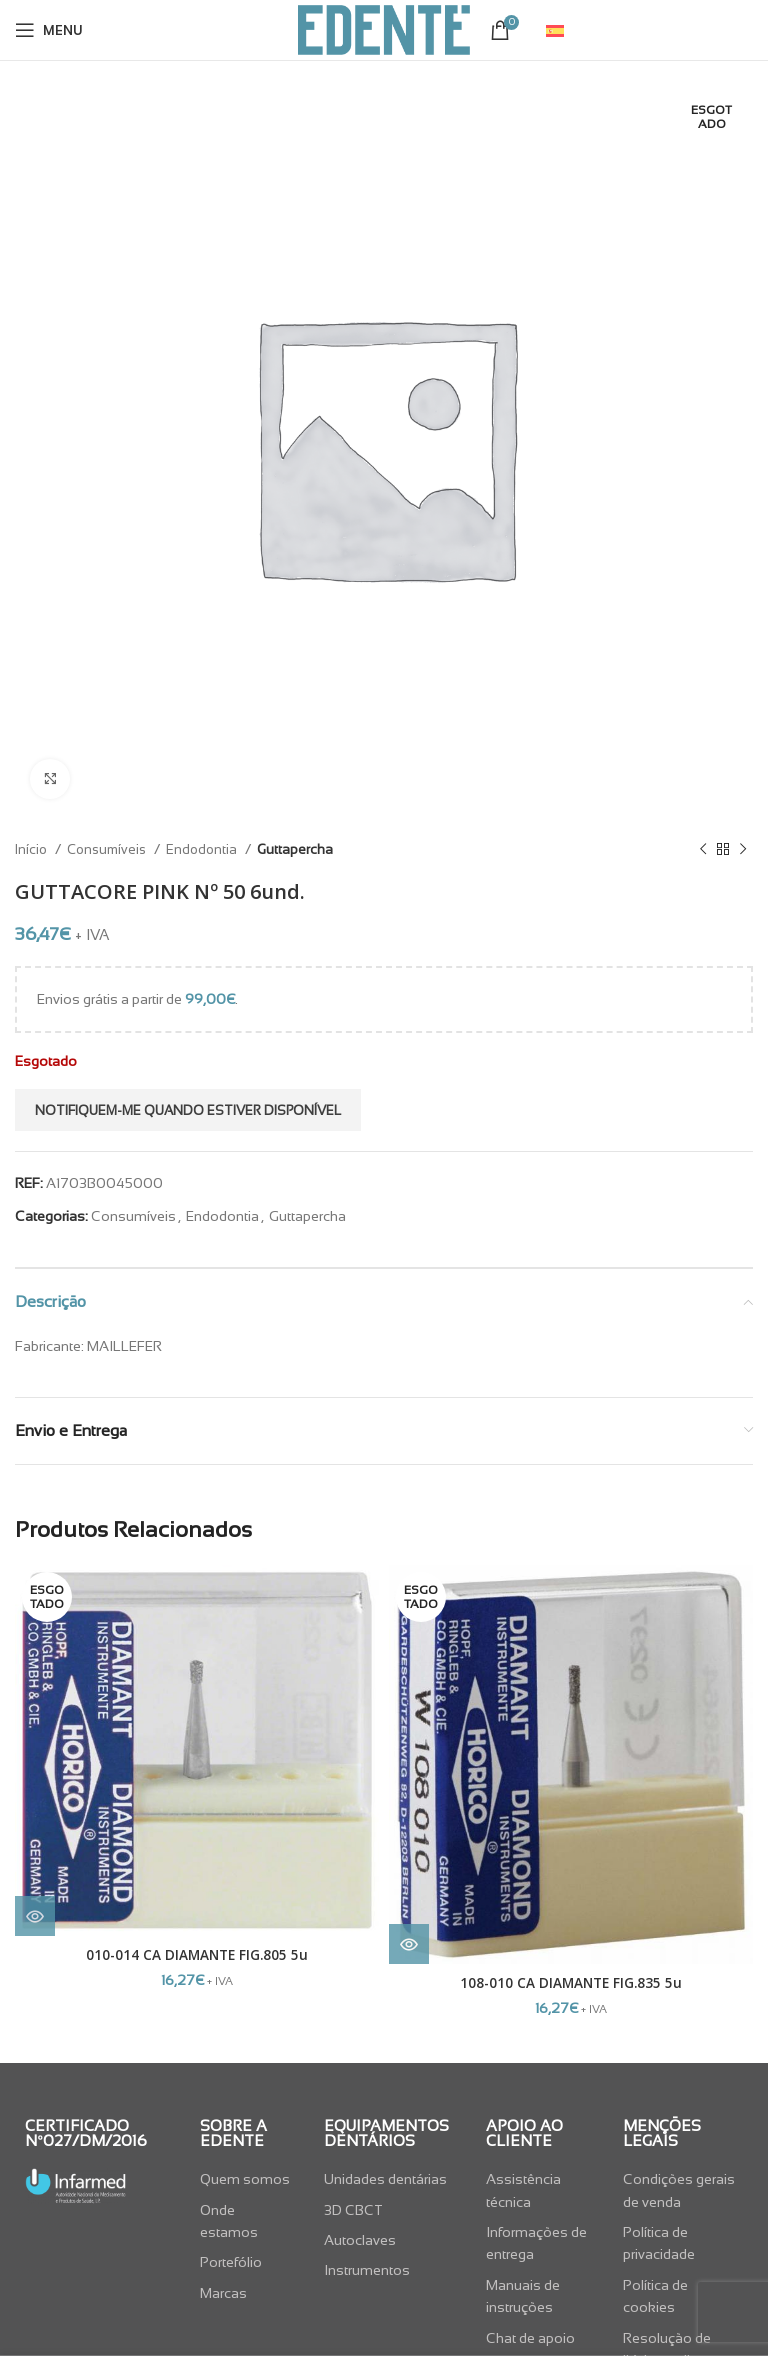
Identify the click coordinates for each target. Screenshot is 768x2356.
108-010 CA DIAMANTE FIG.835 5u (571, 1982)
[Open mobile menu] (49, 30)
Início (32, 849)
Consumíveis (108, 849)
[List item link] (247, 2179)
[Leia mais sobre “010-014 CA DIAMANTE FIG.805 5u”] (35, 1916)
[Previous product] (703, 850)
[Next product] (743, 850)
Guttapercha (295, 849)
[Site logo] (384, 29)
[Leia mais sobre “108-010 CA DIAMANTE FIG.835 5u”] (409, 1944)
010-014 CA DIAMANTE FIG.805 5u (197, 1954)
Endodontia (203, 849)
